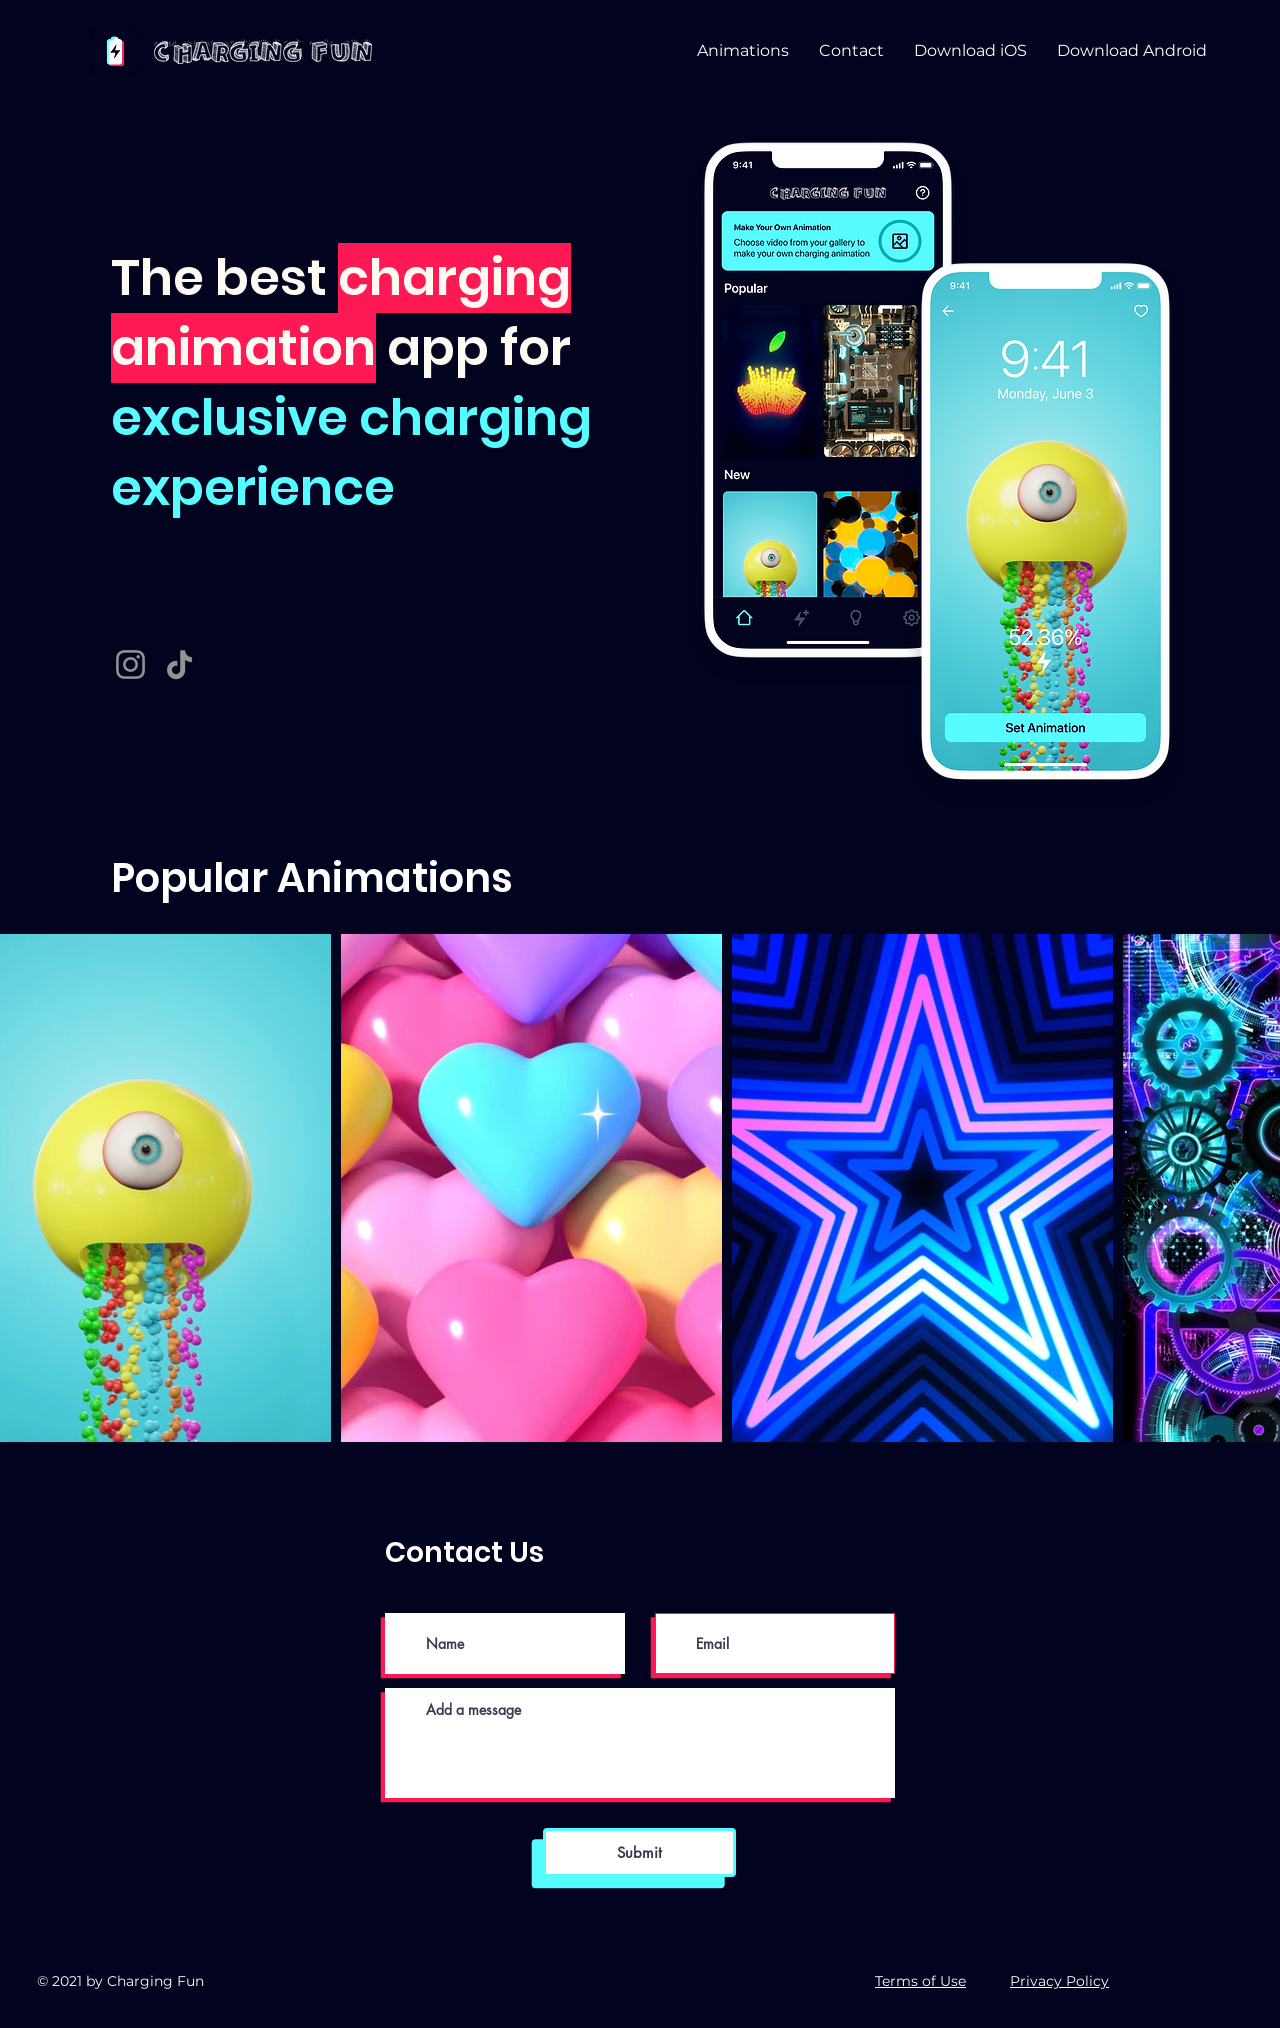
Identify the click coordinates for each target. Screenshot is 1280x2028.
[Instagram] (130, 664)
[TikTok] (179, 664)
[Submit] (639, 1852)
